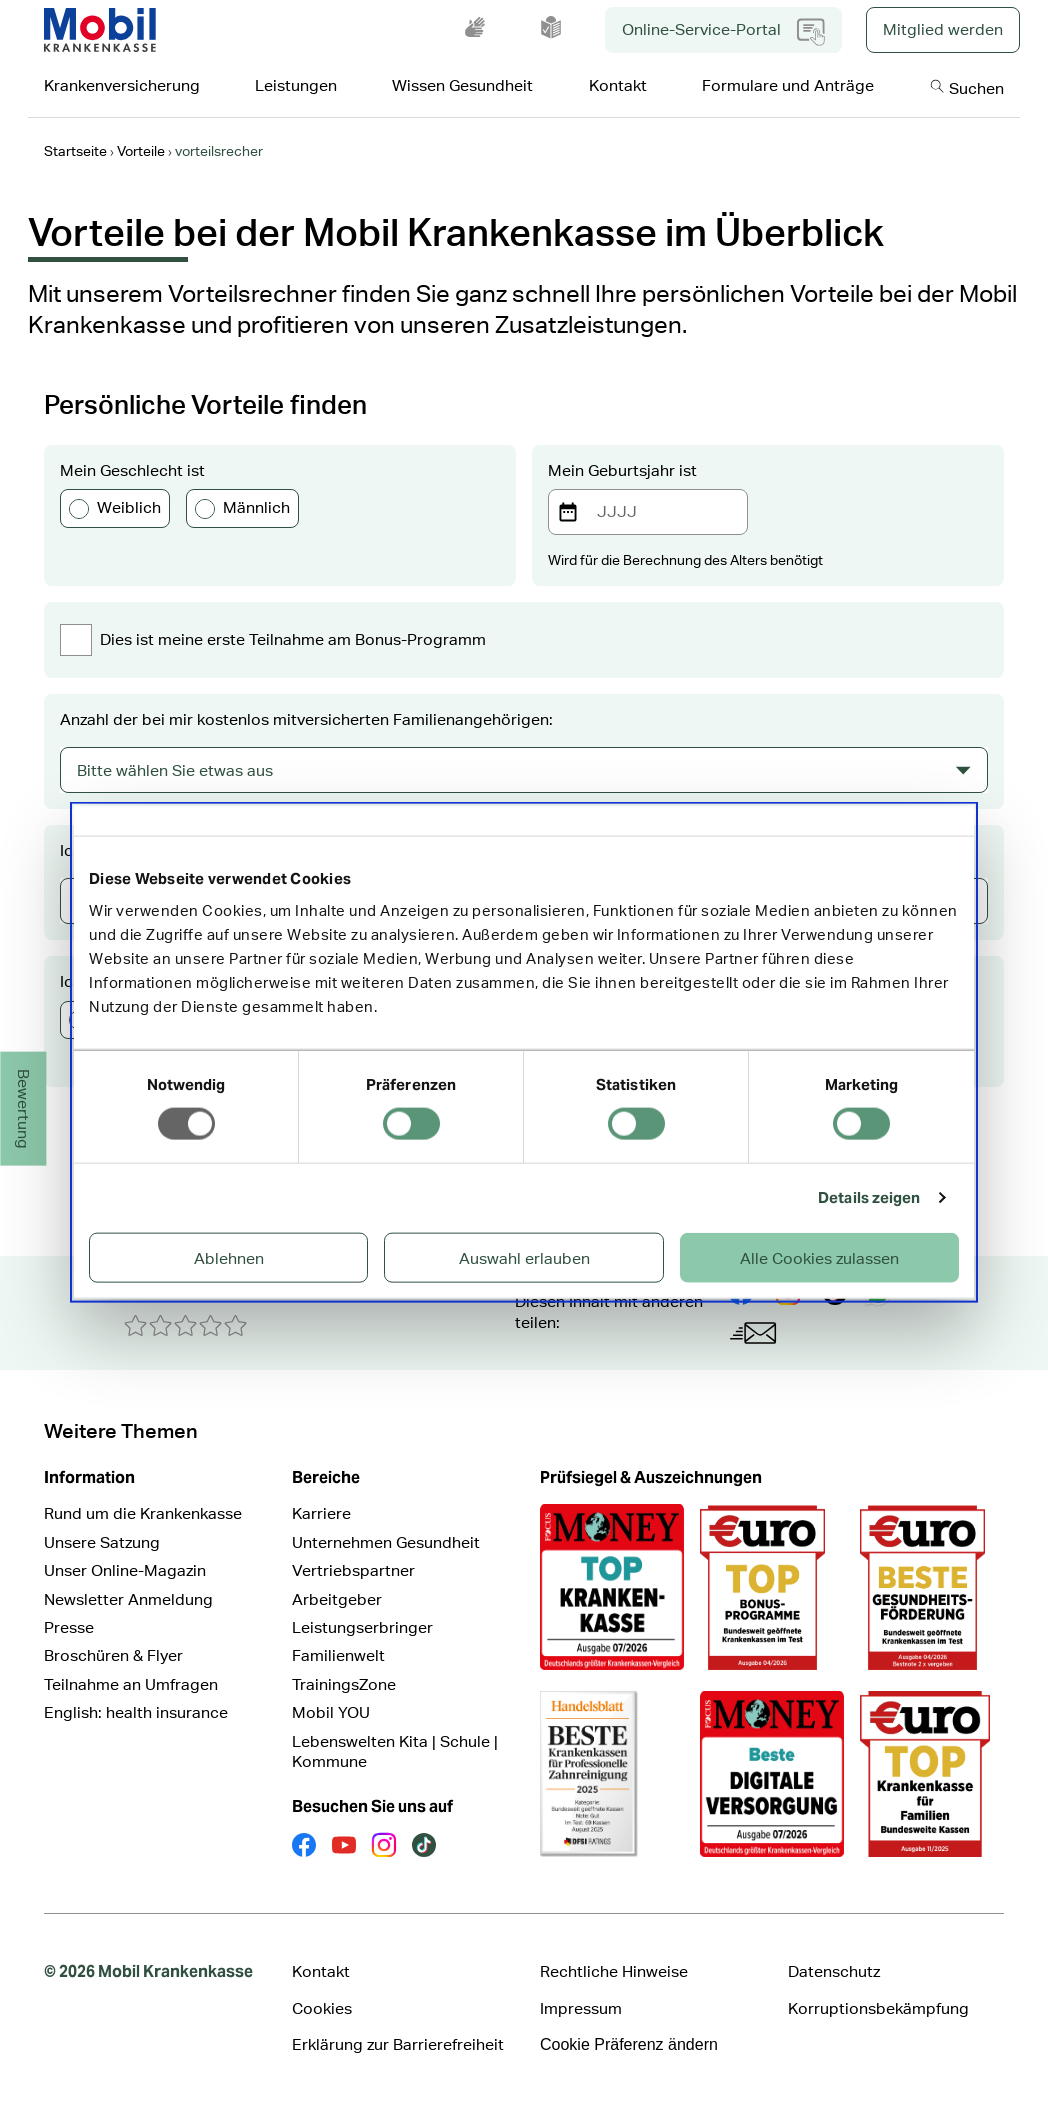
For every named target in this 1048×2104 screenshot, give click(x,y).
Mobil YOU (331, 1712)
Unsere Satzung (102, 1542)
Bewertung (24, 1109)
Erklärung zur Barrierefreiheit (398, 2044)
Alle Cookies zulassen (819, 1257)
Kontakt (321, 1971)
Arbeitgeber (337, 1599)
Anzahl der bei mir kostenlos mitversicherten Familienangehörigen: (306, 719)
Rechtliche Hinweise (614, 1971)
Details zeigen (869, 1197)
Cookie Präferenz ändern (629, 2044)
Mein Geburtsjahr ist (622, 470)
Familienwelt (338, 1655)
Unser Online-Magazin (125, 1570)
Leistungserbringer (362, 1627)
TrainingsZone (344, 1684)
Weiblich (115, 508)
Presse (69, 1627)
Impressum (581, 2008)
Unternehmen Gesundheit (386, 1542)
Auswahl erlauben (524, 1257)
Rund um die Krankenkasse (143, 1513)
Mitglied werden (943, 29)
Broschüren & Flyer (113, 1655)
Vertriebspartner (353, 1570)
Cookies (322, 2008)
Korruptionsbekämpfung (878, 2008)
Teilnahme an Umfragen (131, 1684)
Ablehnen (229, 1257)
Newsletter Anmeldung (128, 1599)
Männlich (242, 508)
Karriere (321, 1513)
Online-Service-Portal (723, 32)
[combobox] (524, 770)
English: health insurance (136, 1712)
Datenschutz (834, 1971)
